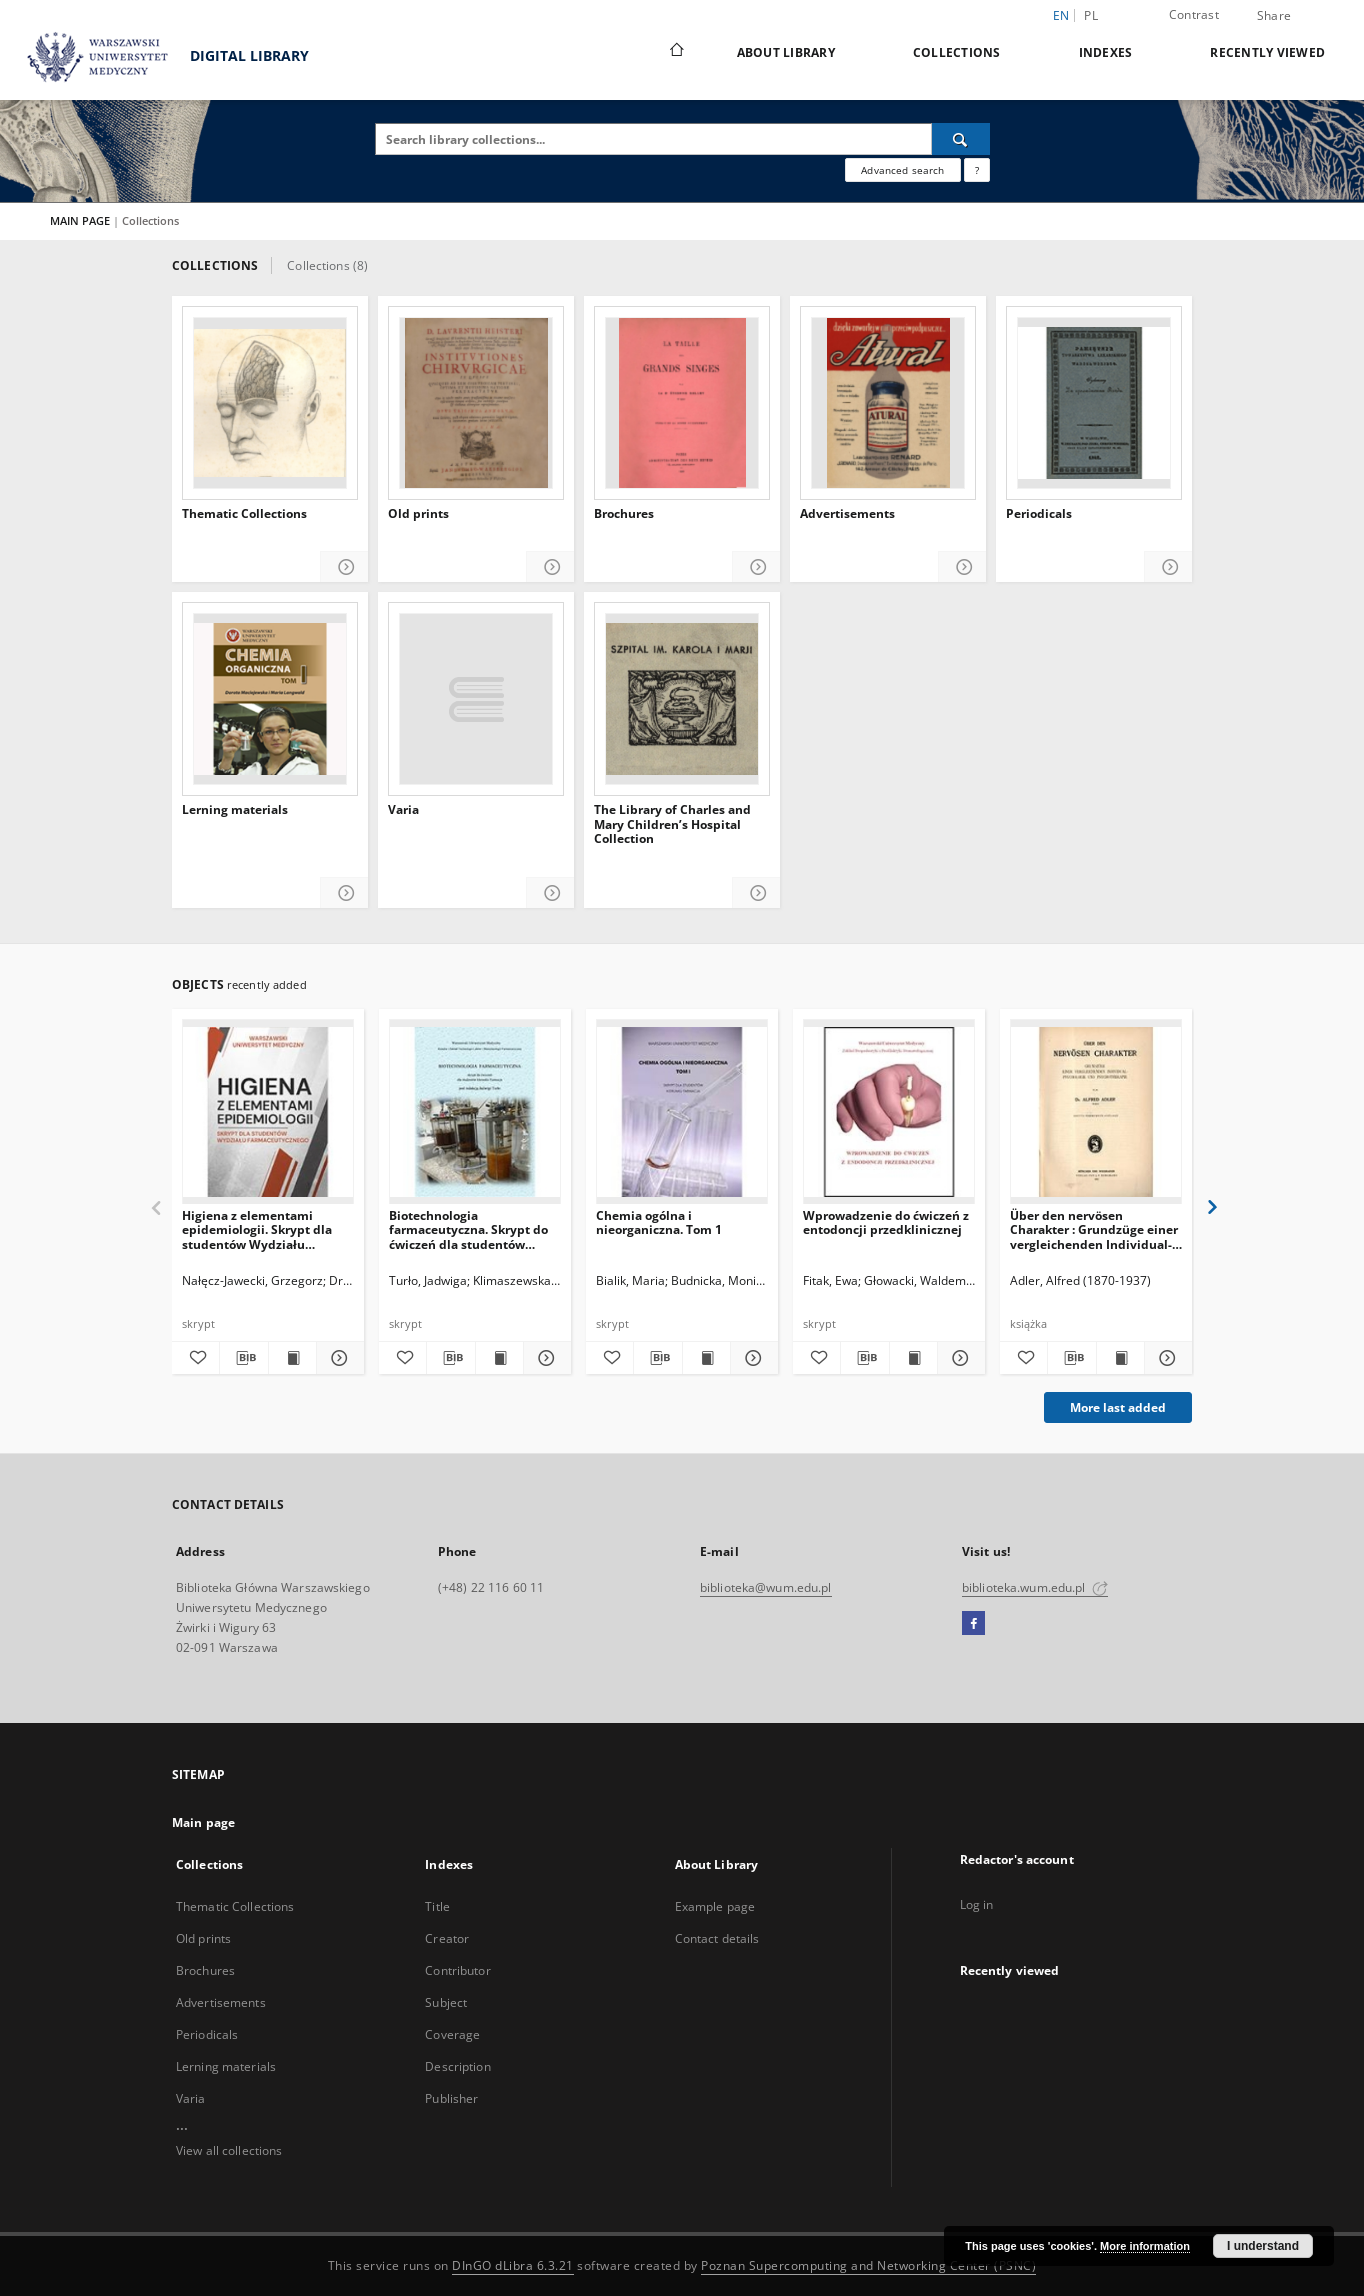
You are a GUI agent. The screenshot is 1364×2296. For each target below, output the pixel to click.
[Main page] (675, 52)
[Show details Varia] (550, 893)
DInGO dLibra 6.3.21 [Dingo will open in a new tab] (513, 2265)
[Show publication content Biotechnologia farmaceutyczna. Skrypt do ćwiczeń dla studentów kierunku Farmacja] (499, 1358)
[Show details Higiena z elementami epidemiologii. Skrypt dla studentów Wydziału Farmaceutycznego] (337, 1358)
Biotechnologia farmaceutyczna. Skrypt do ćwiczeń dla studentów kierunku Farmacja (468, 1229)
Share (1274, 16)
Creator (447, 1938)
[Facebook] (973, 1624)
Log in (977, 1904)
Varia (403, 810)
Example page (715, 1906)
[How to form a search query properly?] (977, 170)
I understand (1263, 2246)
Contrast (1194, 14)
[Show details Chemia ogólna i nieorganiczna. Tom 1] (751, 1358)
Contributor (457, 1970)
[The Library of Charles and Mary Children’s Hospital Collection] (682, 699)
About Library (786, 52)
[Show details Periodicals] (1168, 567)
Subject (446, 2002)
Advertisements (847, 514)
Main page (203, 1822)
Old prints (418, 514)
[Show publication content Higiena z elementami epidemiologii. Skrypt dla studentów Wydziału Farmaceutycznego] (292, 1358)
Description (457, 2066)
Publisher (451, 2098)
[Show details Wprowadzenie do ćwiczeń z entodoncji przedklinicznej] (958, 1358)
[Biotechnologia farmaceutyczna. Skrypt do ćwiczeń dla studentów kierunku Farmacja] (475, 1112)
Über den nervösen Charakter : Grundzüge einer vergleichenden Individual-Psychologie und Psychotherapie (1094, 1229)
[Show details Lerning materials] (344, 893)
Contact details (717, 1938)
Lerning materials (235, 810)
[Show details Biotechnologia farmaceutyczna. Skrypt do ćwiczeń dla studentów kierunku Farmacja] (544, 1358)
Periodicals (1039, 514)
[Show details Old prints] (550, 567)
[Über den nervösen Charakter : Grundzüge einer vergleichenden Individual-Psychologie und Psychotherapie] (1096, 1112)
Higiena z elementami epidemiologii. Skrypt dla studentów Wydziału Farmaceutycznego (257, 1229)
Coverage (452, 2034)
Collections (957, 52)
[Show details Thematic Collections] (344, 567)
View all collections (229, 2150)
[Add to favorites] (195, 1358)
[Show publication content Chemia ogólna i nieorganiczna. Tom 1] (706, 1358)
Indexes (1106, 52)
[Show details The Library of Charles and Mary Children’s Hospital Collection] (756, 893)
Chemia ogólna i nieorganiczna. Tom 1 (659, 1222)
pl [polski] (1091, 15)
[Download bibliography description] (243, 1358)
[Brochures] (682, 403)
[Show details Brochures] (756, 567)
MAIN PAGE (80, 220)
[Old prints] (476, 403)
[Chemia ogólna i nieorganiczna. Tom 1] (682, 1112)
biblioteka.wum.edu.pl (1035, 1587)
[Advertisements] (888, 403)
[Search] (961, 139)
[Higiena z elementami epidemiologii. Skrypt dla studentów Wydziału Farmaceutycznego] (268, 1112)
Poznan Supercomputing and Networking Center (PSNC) (868, 2265)
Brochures (624, 514)
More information (1145, 2246)
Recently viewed (1267, 52)
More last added (1118, 1407)
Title (437, 1906)
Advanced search (902, 170)
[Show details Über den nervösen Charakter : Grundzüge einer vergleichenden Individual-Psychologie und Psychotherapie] (1165, 1358)
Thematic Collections (244, 514)
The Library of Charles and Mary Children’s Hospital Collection (672, 824)
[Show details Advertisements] (962, 567)
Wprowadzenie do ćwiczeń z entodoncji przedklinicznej (886, 1222)
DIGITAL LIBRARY (159, 57)
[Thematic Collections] (270, 403)
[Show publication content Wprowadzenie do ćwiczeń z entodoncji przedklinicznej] (913, 1358)
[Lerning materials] (270, 699)
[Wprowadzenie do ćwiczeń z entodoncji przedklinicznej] (889, 1112)
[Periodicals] (1094, 403)
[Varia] (476, 699)
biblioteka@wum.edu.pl (766, 1587)
